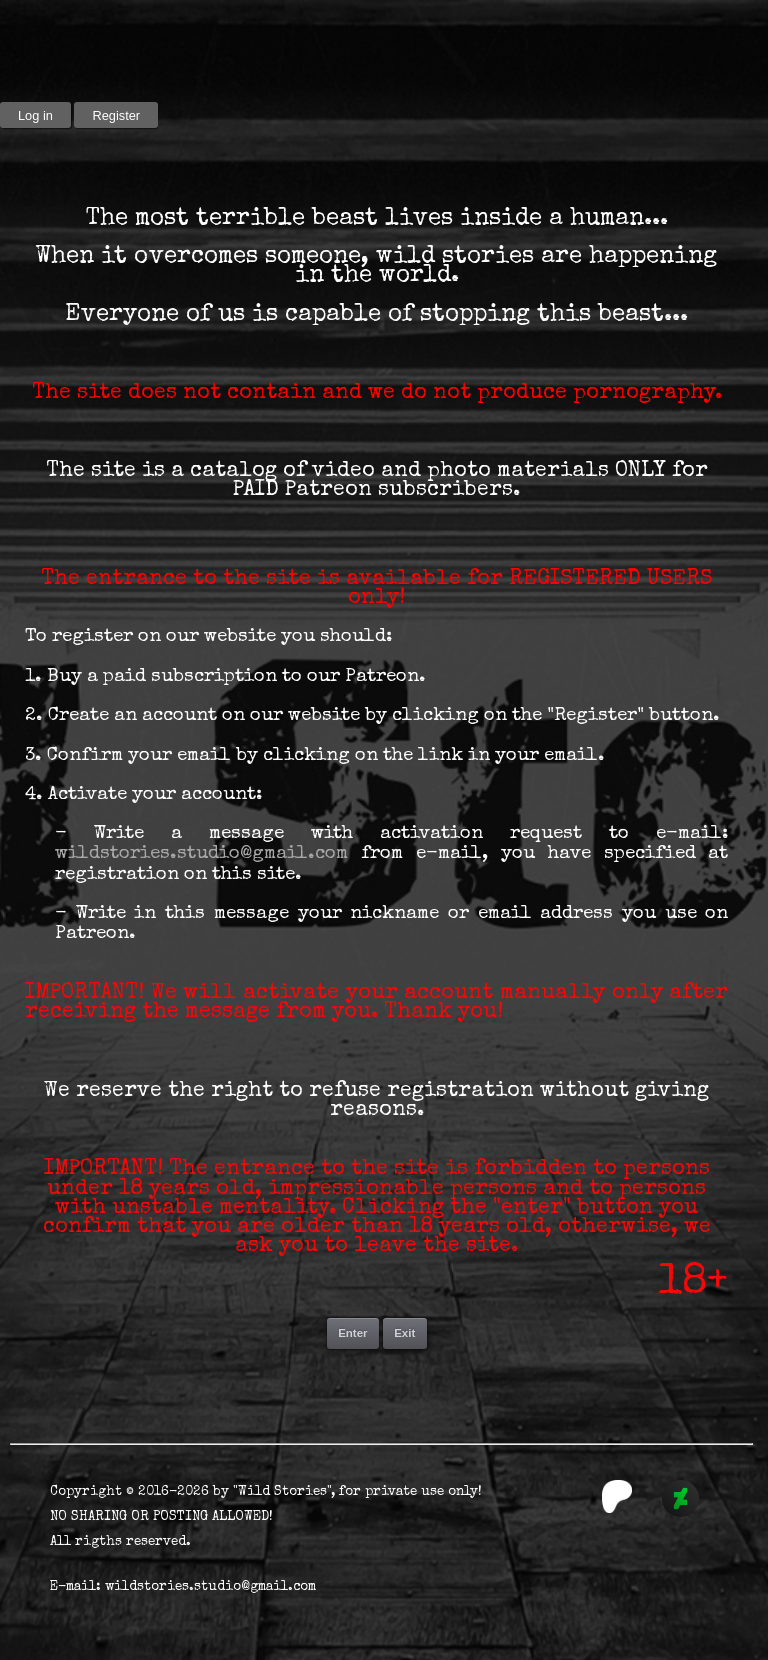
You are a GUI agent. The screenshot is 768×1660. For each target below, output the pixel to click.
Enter (352, 1333)
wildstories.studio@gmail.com (201, 854)
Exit (404, 1333)
